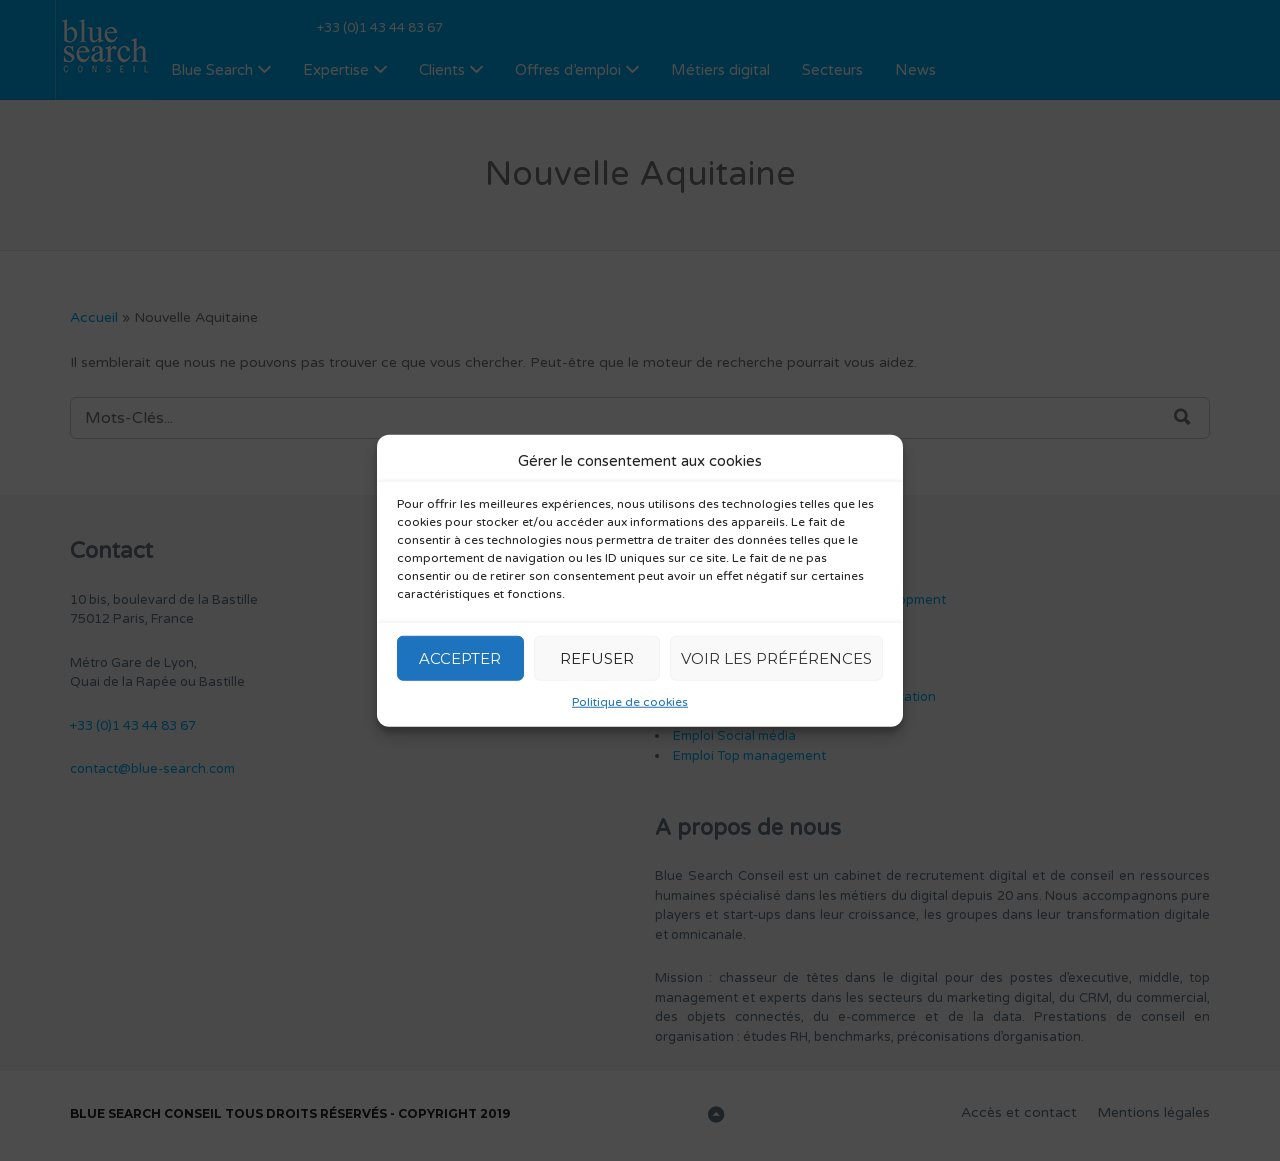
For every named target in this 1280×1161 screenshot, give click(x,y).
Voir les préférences (776, 657)
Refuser (597, 657)
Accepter (460, 657)
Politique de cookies (630, 702)
